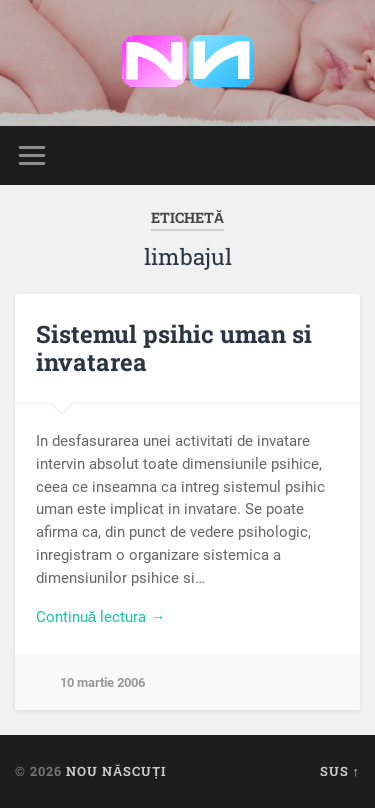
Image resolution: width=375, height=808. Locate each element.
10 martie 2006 (102, 682)
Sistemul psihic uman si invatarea (174, 348)
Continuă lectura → (101, 617)
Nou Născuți (116, 771)
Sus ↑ (340, 771)
